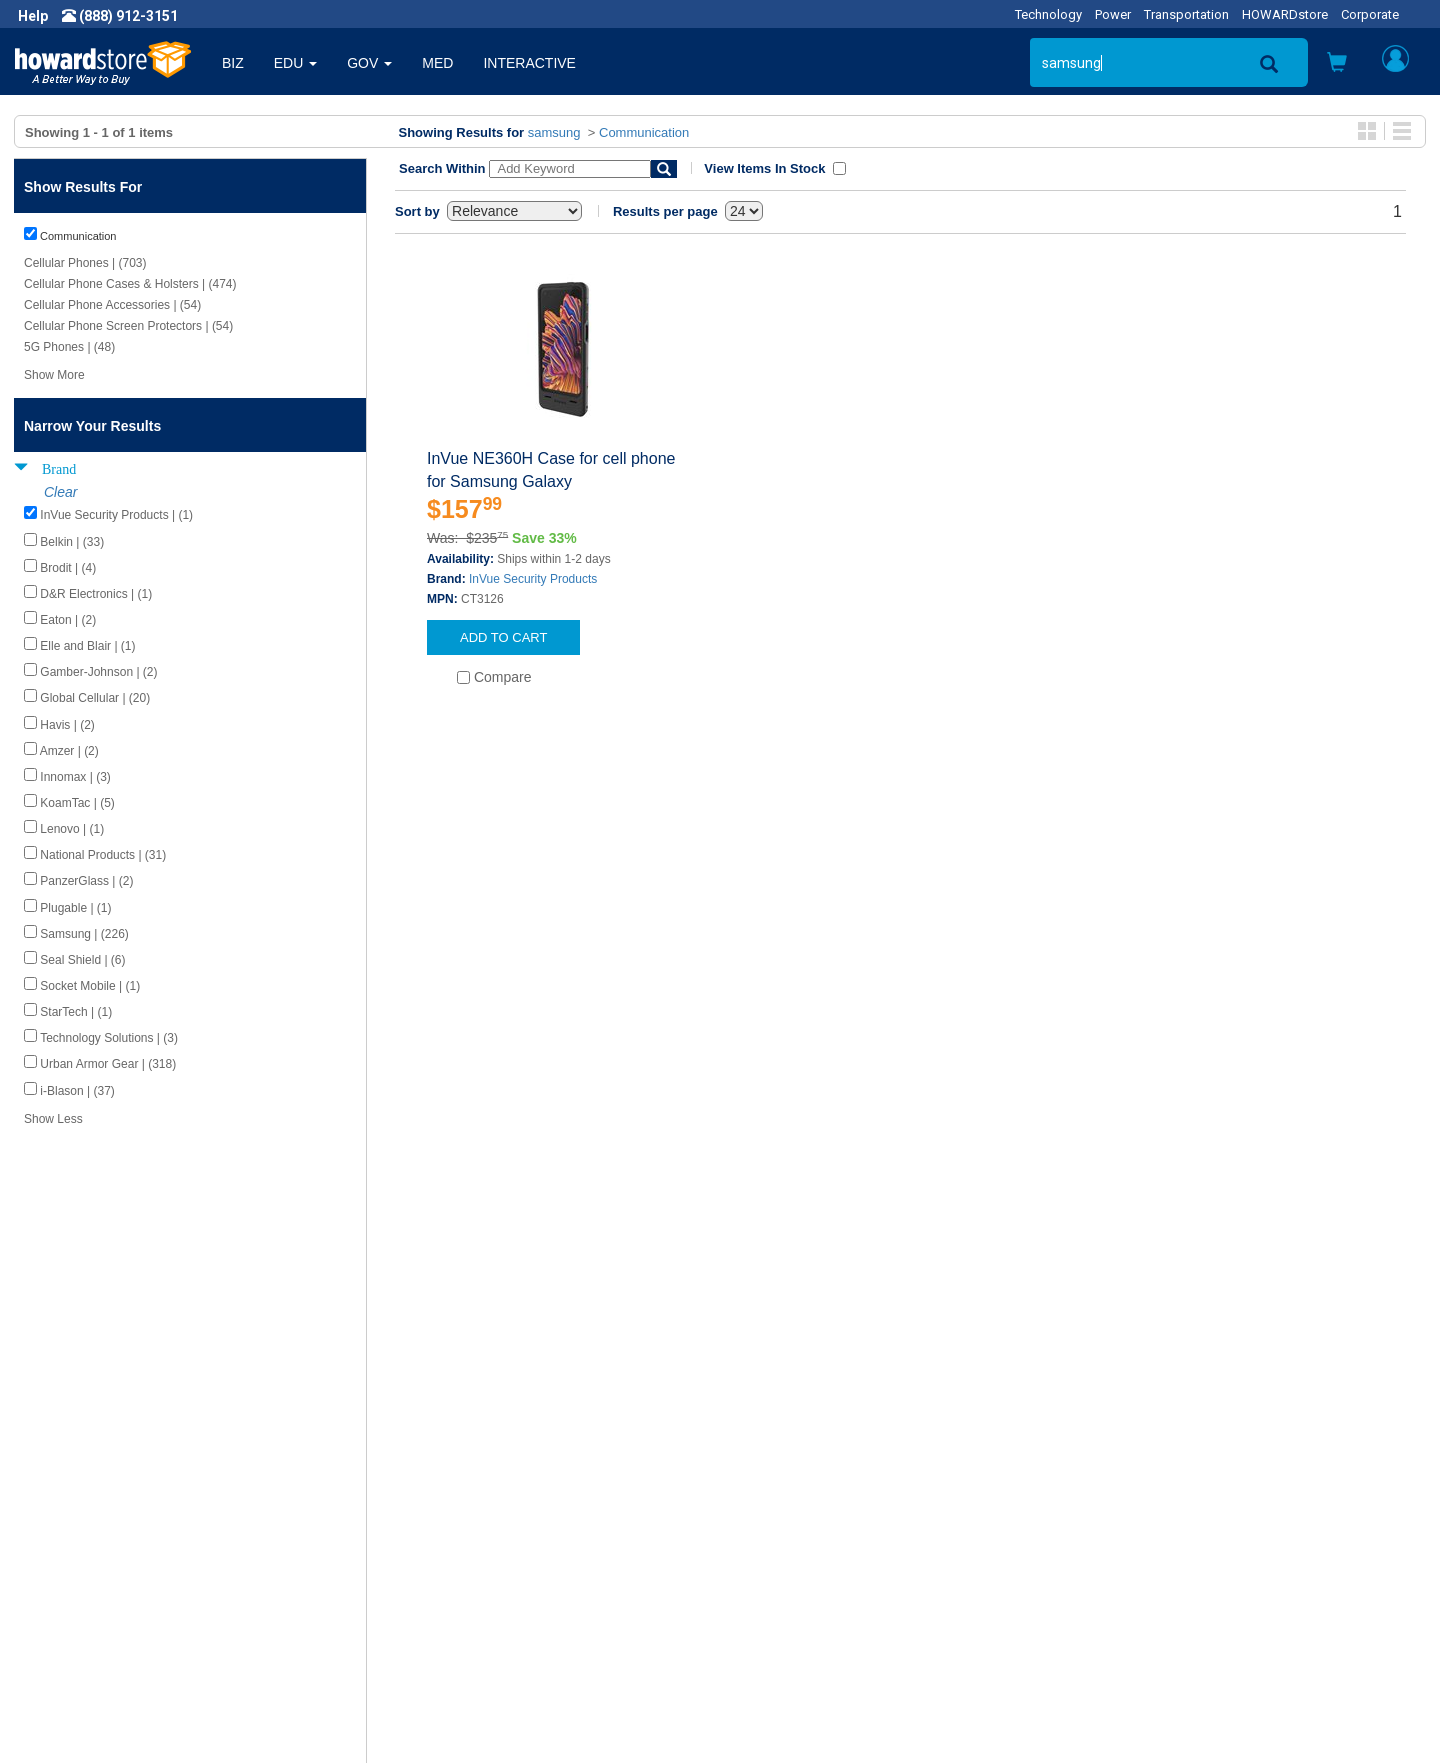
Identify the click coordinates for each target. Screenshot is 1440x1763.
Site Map (763, 1589)
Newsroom (65, 1529)
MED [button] (437, 63)
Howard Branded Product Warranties (498, 1549)
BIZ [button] (233, 63)
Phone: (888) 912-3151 (1159, 1549)
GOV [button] (369, 63)
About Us (60, 1509)
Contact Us (769, 1509)
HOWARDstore (1285, 14)
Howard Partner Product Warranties (495, 1569)
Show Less (53, 1119)
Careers (56, 1549)
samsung (554, 132)
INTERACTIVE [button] (529, 63)
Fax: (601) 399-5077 (1150, 1569)
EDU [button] (295, 63)
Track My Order (783, 1549)
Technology (1048, 14)
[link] (1115, 1713)
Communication (644, 132)
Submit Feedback (438, 1529)
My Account (772, 1529)
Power (1113, 14)
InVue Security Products (533, 579)
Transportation (1186, 14)
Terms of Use (73, 1589)
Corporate (1370, 14)
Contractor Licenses (94, 1609)
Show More (54, 375)
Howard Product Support (461, 1509)
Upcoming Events (438, 1589)
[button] (1337, 64)
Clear (60, 492)
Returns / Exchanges (800, 1569)
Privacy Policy (74, 1569)
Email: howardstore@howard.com (1194, 1589)
